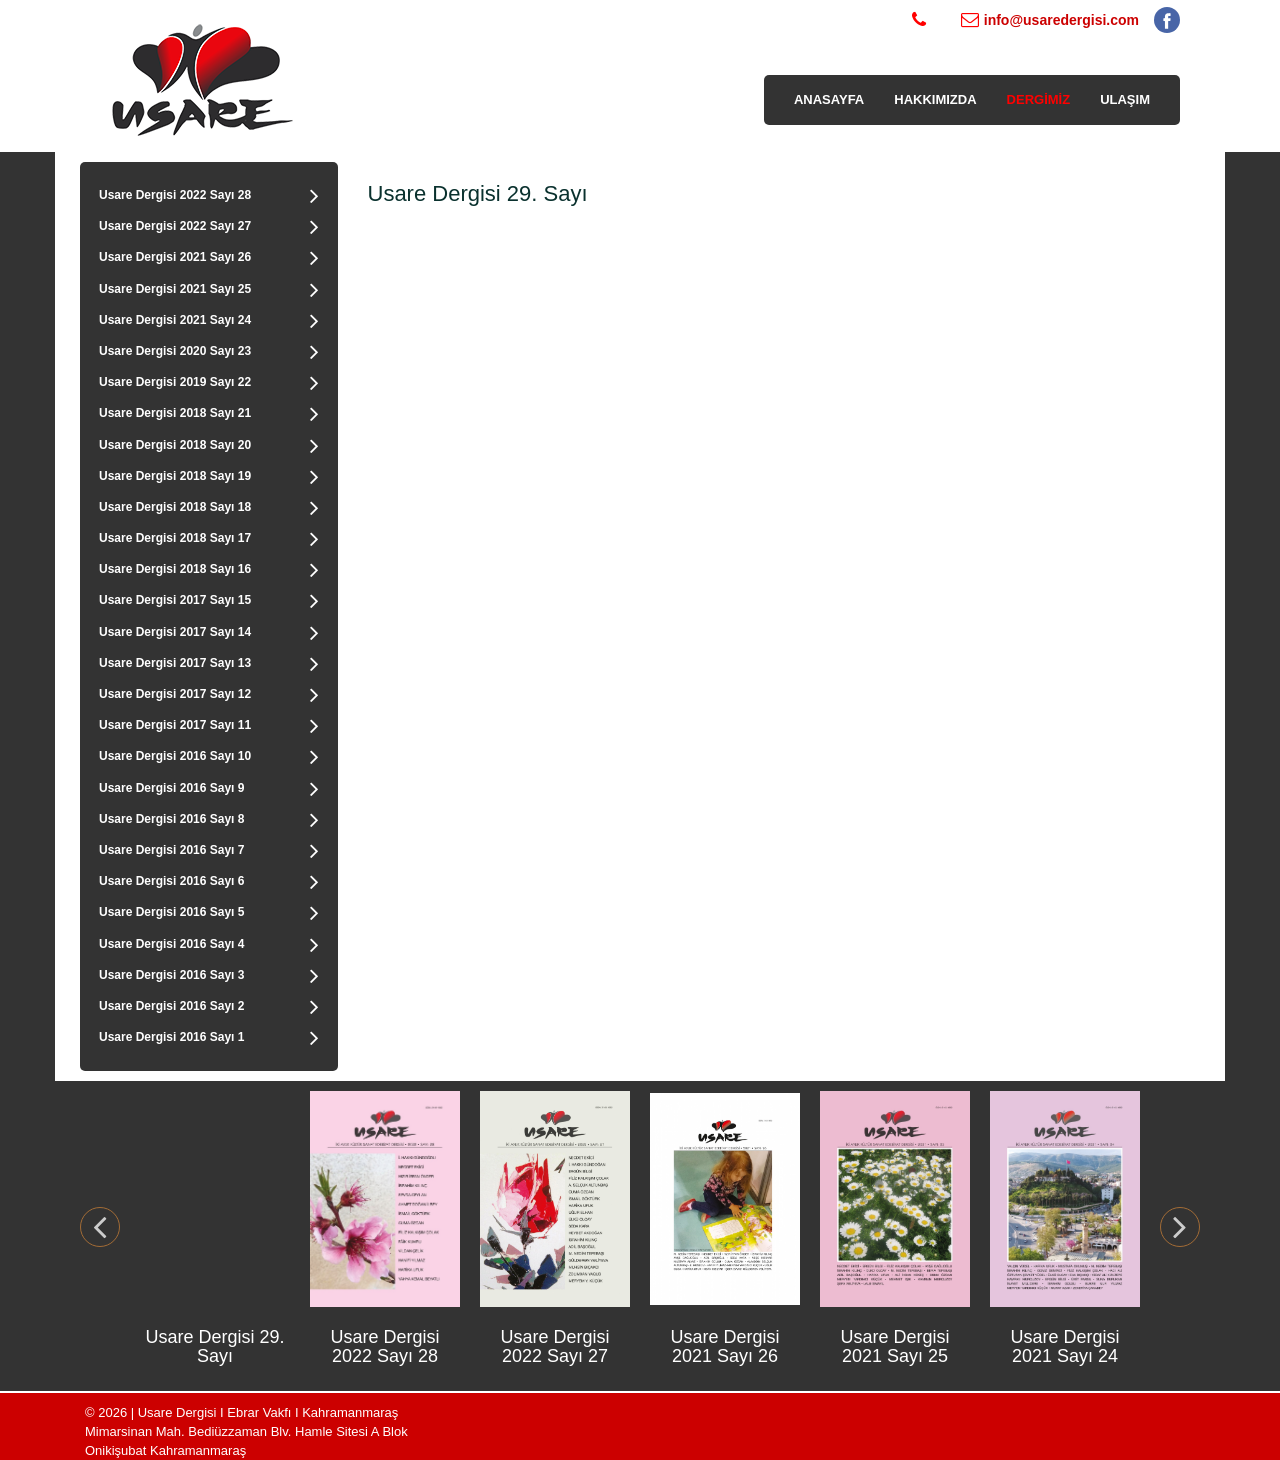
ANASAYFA (829, 99)
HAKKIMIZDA (935, 99)
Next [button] (1180, 1227)
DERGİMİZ (1039, 99)
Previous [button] (100, 1227)
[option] (215, 1226)
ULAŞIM (1125, 99)
